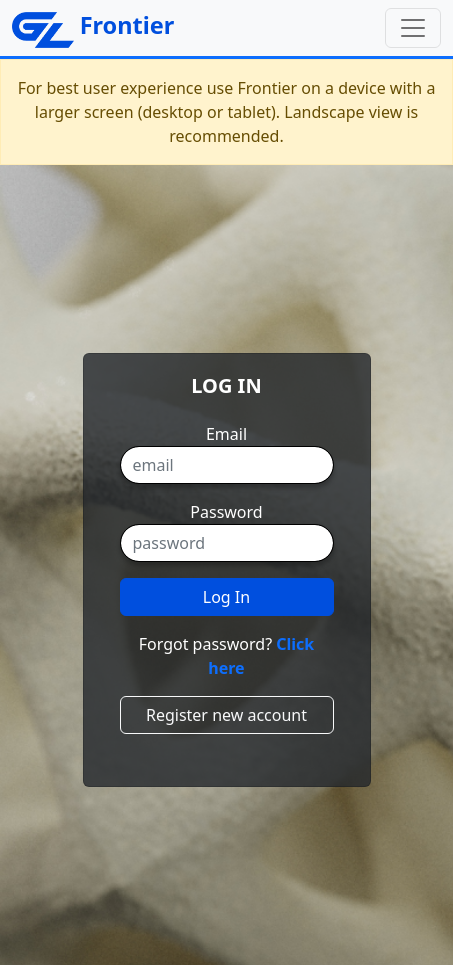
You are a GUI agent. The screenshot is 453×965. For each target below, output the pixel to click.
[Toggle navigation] (413, 28)
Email (226, 434)
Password (226, 512)
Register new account (226, 715)
